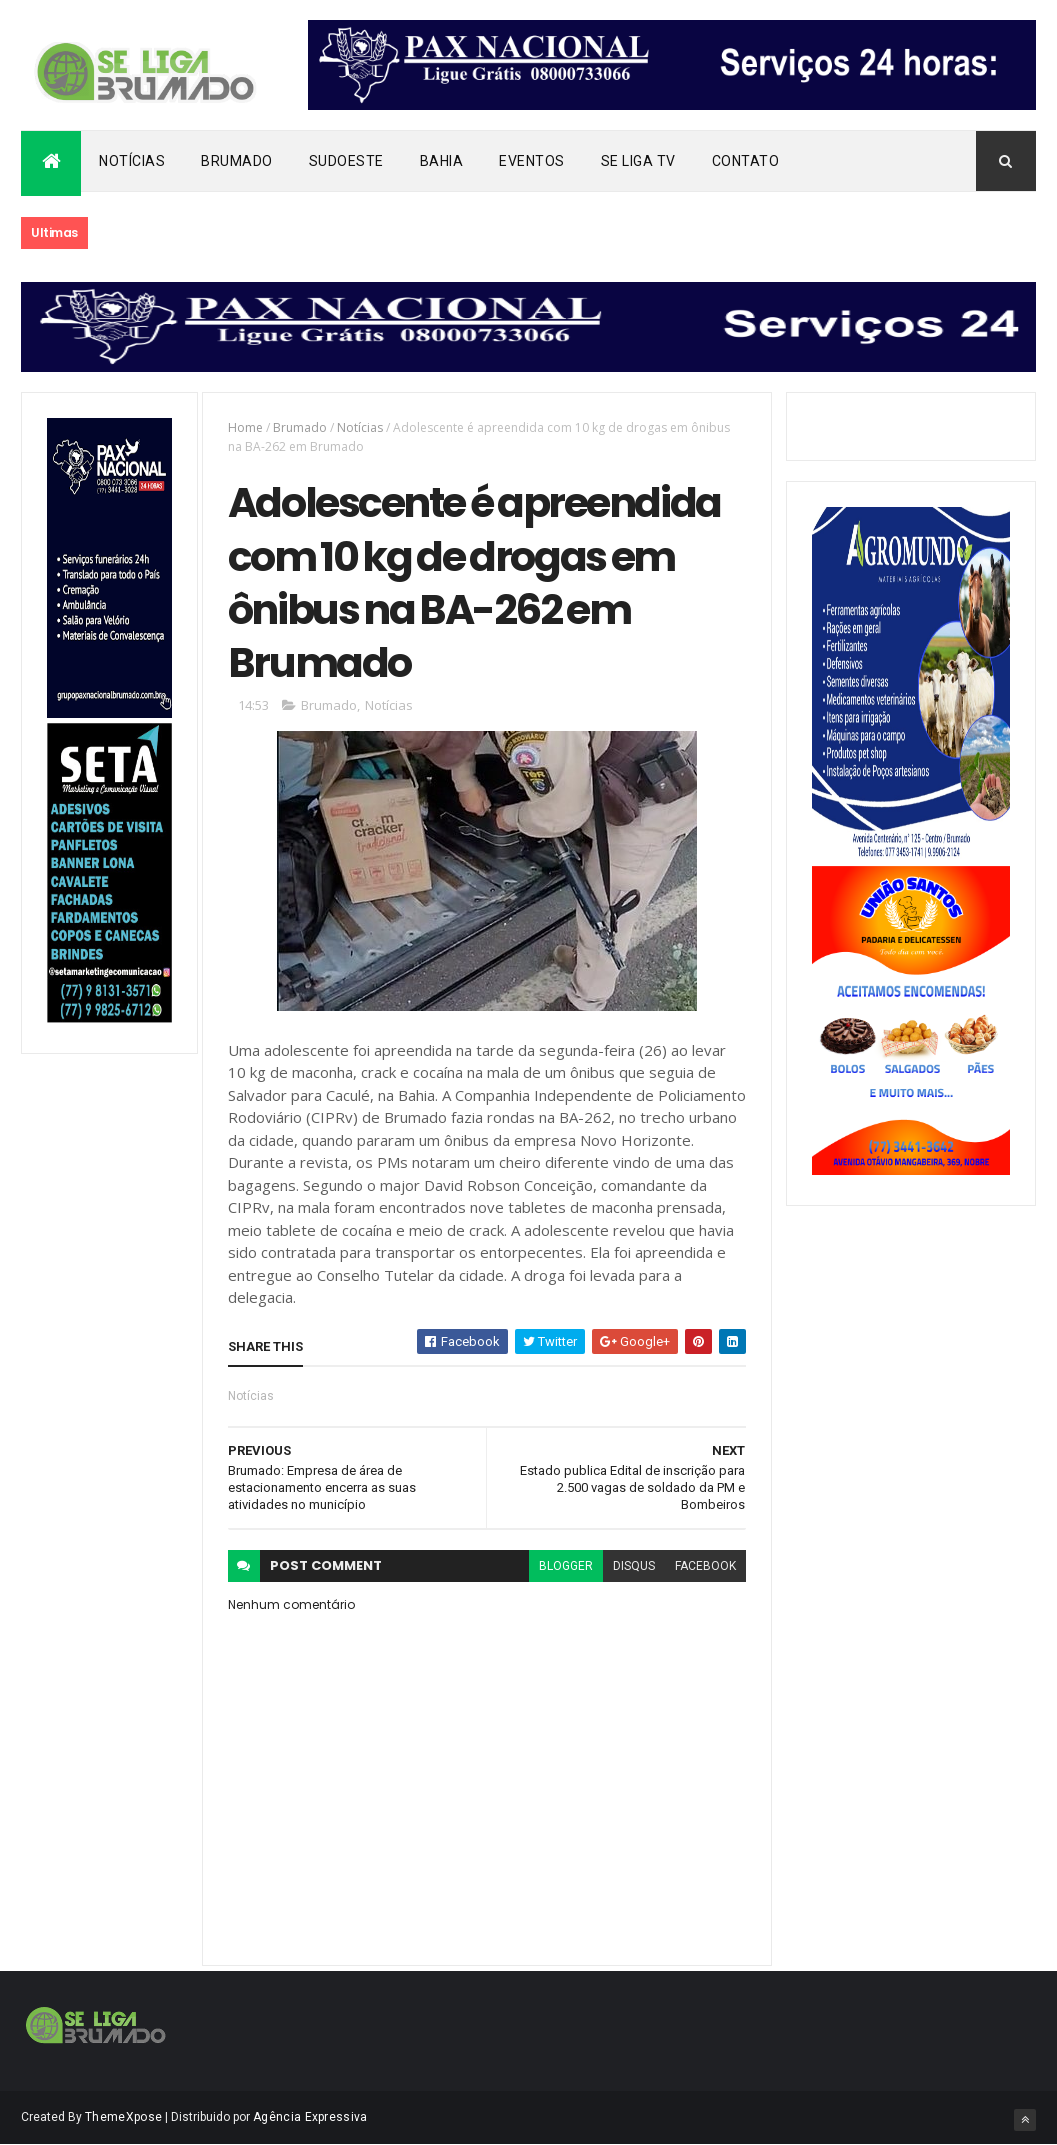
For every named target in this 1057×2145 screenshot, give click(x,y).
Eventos (532, 161)
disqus (634, 1566)
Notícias (132, 161)
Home (245, 427)
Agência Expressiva (310, 2117)
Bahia (442, 161)
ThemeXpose (123, 2117)
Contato (746, 161)
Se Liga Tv (638, 161)
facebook (705, 1566)
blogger (566, 1566)
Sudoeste (346, 161)
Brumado (237, 161)
